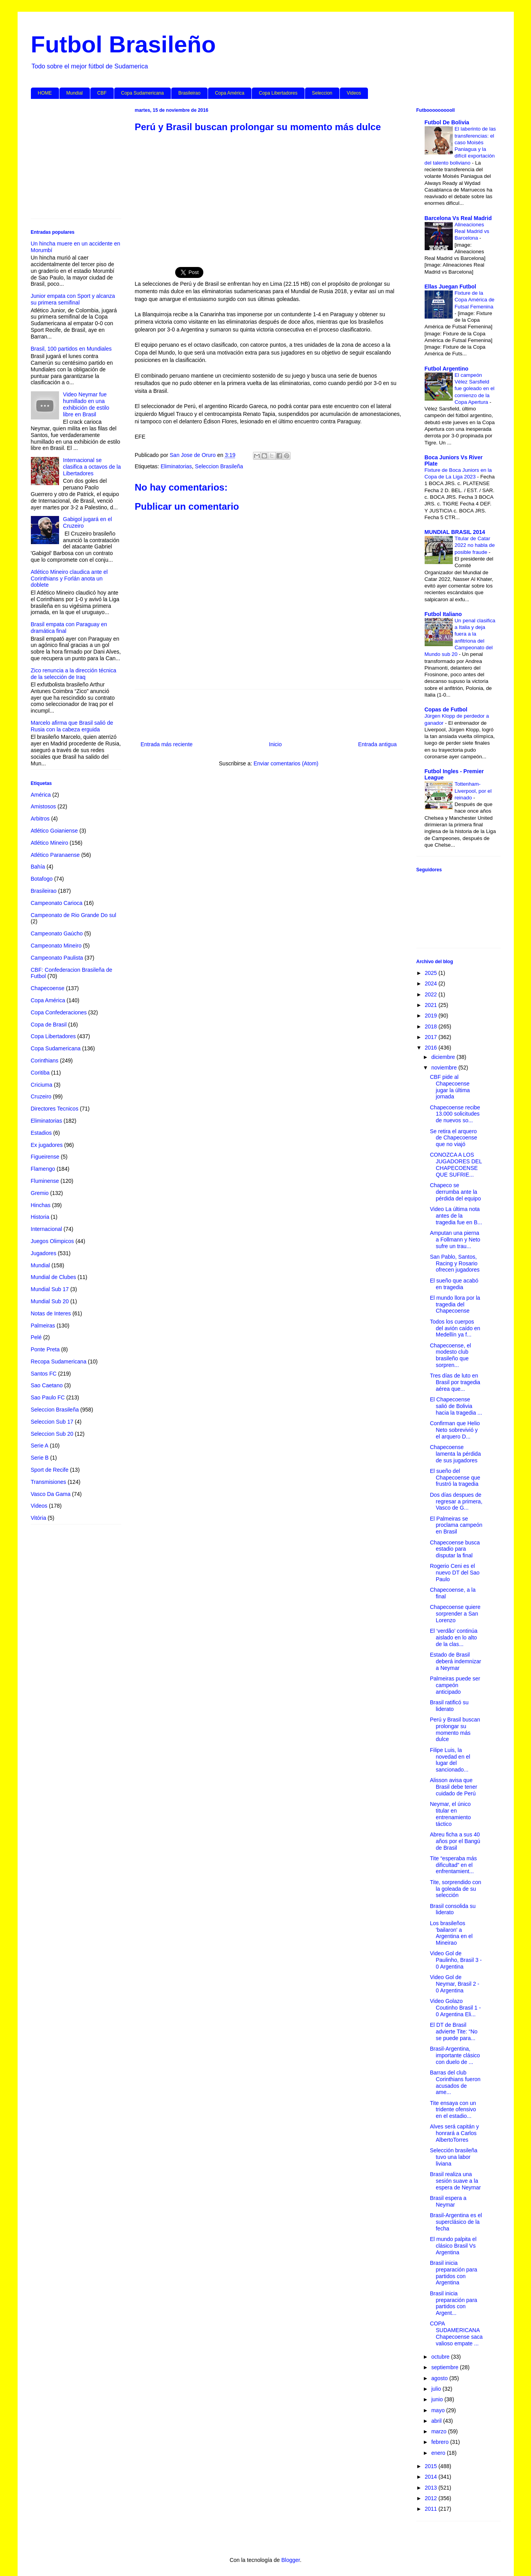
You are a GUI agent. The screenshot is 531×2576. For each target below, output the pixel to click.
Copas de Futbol (446, 709)
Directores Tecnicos (55, 1108)
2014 (431, 2477)
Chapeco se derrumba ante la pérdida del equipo (455, 1192)
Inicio (275, 744)
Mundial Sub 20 (50, 1301)
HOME (45, 93)
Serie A (39, 1445)
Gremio (40, 1193)
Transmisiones (48, 1482)
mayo (438, 2410)
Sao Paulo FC (48, 1397)
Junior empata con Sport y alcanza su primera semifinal (73, 299)
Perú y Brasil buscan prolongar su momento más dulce (455, 1729)
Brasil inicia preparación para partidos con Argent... (453, 2303)
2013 (431, 2488)
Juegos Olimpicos (52, 1241)
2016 (431, 1047)
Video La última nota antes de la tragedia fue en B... (456, 1215)
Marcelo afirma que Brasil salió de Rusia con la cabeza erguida (72, 726)
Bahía (38, 866)
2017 (431, 1037)
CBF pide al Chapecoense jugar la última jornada (450, 1087)
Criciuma (41, 1085)
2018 (431, 1026)
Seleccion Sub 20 (52, 1434)
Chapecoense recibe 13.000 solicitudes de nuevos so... (455, 1114)
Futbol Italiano (443, 614)
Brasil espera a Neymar (448, 2201)
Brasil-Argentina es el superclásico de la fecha (456, 2222)
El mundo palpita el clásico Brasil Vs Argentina (453, 2245)
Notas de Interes (51, 1313)
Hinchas (41, 1205)
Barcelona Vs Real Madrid (458, 218)
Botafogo (42, 879)
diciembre (444, 1057)
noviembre (444, 1067)
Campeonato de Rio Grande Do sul (74, 915)
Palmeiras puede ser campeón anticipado (455, 1685)
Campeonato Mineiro (56, 945)
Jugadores (43, 1253)
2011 (431, 2509)
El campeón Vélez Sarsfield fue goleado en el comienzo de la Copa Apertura (475, 388)
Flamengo (43, 1169)
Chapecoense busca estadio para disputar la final (455, 1549)
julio (437, 2389)
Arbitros (40, 818)
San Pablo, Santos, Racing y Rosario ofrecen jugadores (454, 1263)
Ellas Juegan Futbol (450, 286)
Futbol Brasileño (123, 44)
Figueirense (45, 1157)
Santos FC (44, 1373)
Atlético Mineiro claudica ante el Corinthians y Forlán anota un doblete (69, 578)
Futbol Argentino (446, 368)
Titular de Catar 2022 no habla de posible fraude (475, 545)
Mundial (74, 93)
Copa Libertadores (278, 93)
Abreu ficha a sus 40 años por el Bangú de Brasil (455, 1841)
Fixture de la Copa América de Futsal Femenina (475, 300)
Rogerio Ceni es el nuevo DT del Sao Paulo (454, 1572)
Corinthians (45, 1060)
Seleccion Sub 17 (52, 1422)
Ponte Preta (45, 1349)
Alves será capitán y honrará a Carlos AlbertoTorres (454, 2133)
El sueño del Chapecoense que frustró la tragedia (455, 1477)
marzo (439, 2431)
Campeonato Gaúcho (57, 933)
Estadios (41, 1133)
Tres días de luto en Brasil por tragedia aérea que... (455, 1382)
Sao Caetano (47, 1385)
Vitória (38, 1518)
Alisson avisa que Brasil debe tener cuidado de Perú (453, 1787)
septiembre (445, 2367)
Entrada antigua (377, 744)
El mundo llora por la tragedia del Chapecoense (455, 1304)
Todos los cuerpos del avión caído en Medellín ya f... (455, 1328)
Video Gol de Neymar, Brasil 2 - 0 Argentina (454, 1984)
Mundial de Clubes (53, 1277)
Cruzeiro (41, 1096)
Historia (40, 1217)
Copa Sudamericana (142, 93)
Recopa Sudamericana (58, 1361)
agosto (440, 2378)
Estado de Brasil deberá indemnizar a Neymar (455, 1661)
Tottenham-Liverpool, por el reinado (473, 791)
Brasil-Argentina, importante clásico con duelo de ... (455, 2055)
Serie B (40, 1458)
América (41, 795)
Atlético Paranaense (55, 855)
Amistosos (43, 806)
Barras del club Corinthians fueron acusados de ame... (455, 2082)
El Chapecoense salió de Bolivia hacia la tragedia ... (456, 1406)
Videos (354, 93)
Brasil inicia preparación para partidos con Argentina (453, 2273)
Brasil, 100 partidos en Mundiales (71, 349)
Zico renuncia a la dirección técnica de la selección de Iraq (74, 673)
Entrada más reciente (167, 744)
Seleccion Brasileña (219, 466)
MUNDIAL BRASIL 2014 (455, 532)
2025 (431, 973)
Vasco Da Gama (51, 1494)
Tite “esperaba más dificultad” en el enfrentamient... (453, 1865)
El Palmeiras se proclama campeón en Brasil (456, 1525)
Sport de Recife (50, 1470)
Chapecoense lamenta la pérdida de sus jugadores (455, 1454)
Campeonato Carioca (57, 903)
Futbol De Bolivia (447, 122)
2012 (431, 2498)
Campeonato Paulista (57, 958)
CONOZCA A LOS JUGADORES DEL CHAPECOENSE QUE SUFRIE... (456, 1164)
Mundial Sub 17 (50, 1289)
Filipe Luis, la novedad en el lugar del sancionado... (450, 1760)
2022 (431, 994)
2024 (431, 983)
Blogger (290, 2560)
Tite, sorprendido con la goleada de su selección (455, 1889)
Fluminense (45, 1181)
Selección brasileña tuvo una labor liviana (453, 2157)
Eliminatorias (176, 466)
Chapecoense (48, 988)
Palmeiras (43, 1325)
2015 (431, 2466)
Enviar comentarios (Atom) (285, 763)
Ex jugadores (47, 1145)
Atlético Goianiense (54, 831)
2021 (431, 1005)
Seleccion (322, 93)
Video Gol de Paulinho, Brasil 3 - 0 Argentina (456, 1960)
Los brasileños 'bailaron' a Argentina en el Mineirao (451, 1933)
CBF (102, 93)
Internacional (46, 1229)
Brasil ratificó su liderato (449, 1705)
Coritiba (40, 1072)
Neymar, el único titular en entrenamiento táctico (450, 1814)
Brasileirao (189, 93)
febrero (440, 2442)
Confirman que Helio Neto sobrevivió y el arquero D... (455, 1430)
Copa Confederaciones (59, 1012)
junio (437, 2399)
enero (439, 2453)
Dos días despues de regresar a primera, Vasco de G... (456, 1501)
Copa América (229, 93)
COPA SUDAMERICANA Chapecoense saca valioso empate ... (456, 2333)
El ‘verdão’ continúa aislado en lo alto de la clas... (453, 1637)
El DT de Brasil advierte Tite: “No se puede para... (453, 2031)
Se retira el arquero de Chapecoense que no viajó (453, 1138)
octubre (441, 2357)
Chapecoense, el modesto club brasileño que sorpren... (450, 1355)
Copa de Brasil (49, 1024)
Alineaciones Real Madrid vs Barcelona (472, 231)
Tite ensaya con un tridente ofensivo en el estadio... (453, 2109)
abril (437, 2421)
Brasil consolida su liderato (452, 1909)
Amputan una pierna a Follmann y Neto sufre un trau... (455, 1239)
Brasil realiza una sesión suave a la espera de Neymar (455, 2181)
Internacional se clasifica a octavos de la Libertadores (92, 467)
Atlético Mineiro (49, 843)
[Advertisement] (268, 195)
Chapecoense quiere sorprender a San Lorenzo (455, 1613)
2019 (431, 1015)
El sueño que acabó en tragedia (454, 1283)
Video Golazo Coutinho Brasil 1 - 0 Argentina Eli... (455, 2007)
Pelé (36, 1337)
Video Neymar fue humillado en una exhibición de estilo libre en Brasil (86, 404)
